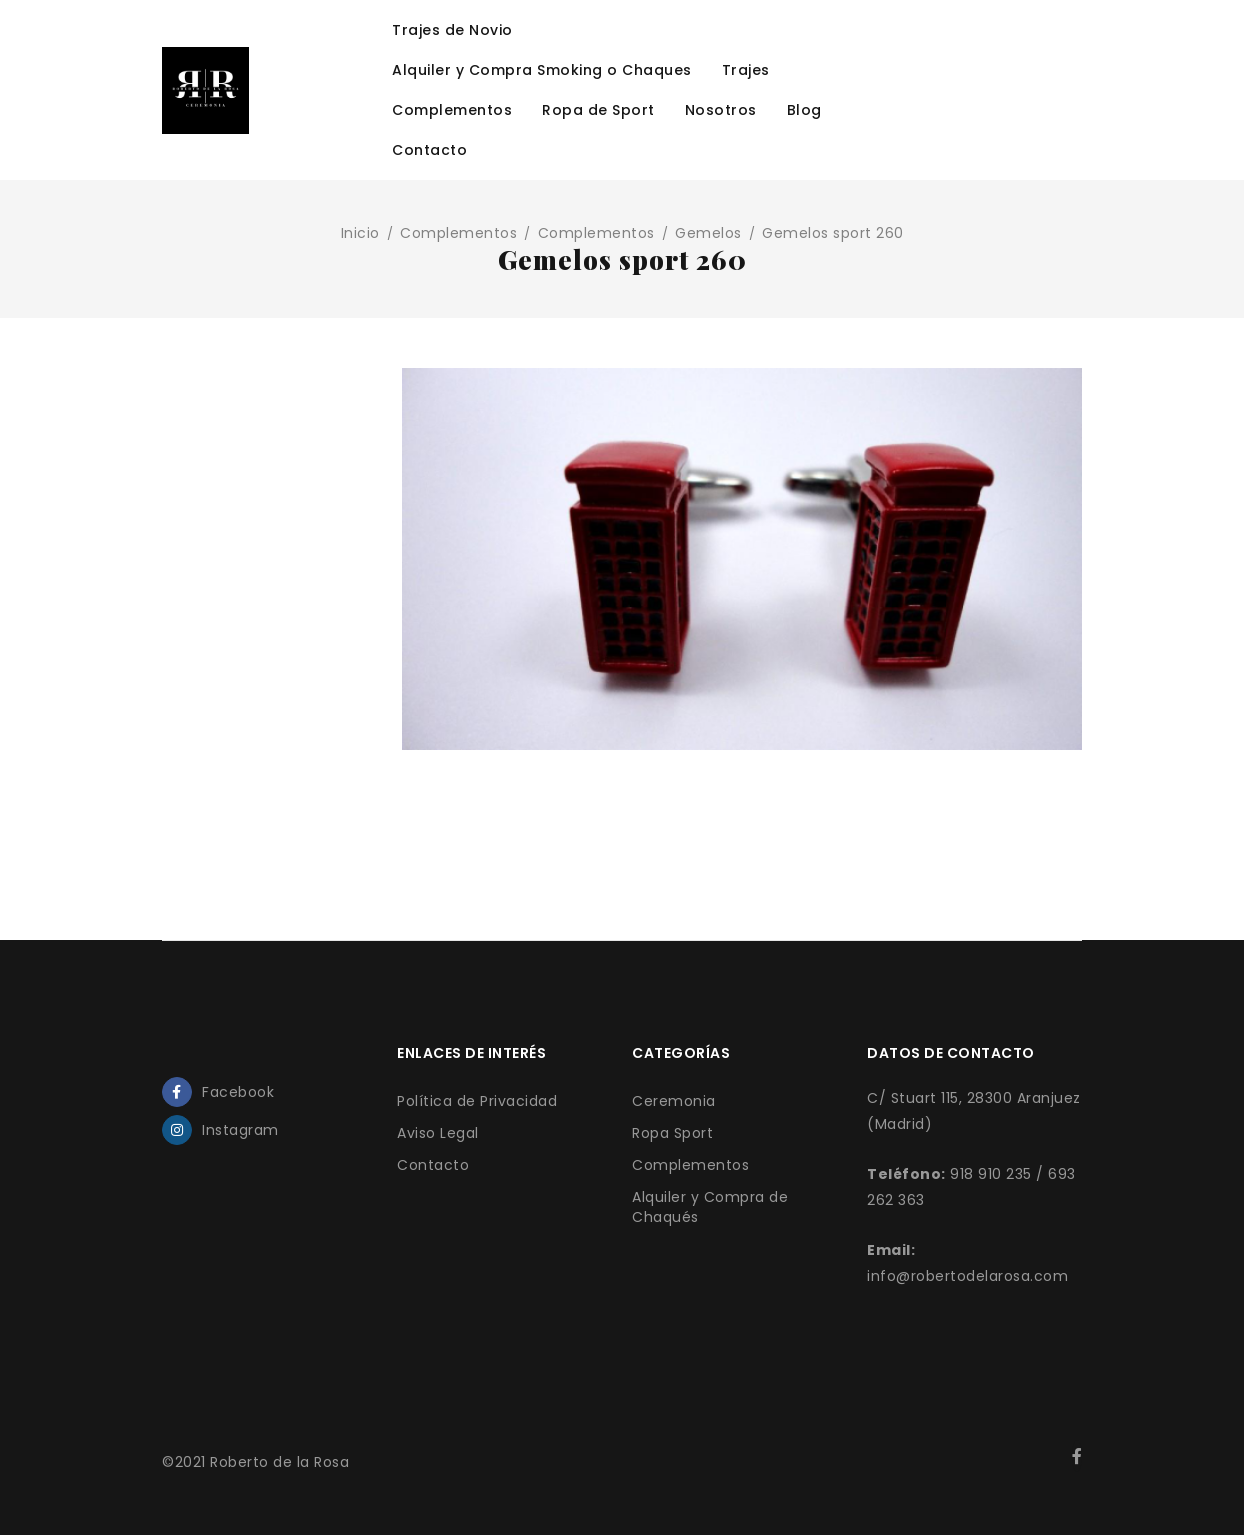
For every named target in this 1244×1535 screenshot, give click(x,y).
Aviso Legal (438, 1133)
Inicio (360, 233)
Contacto (433, 1165)
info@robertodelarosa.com (967, 1276)
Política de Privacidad (477, 1101)
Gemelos (708, 233)
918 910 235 (991, 1174)
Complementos (458, 233)
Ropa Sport (672, 1133)
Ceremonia (674, 1101)
